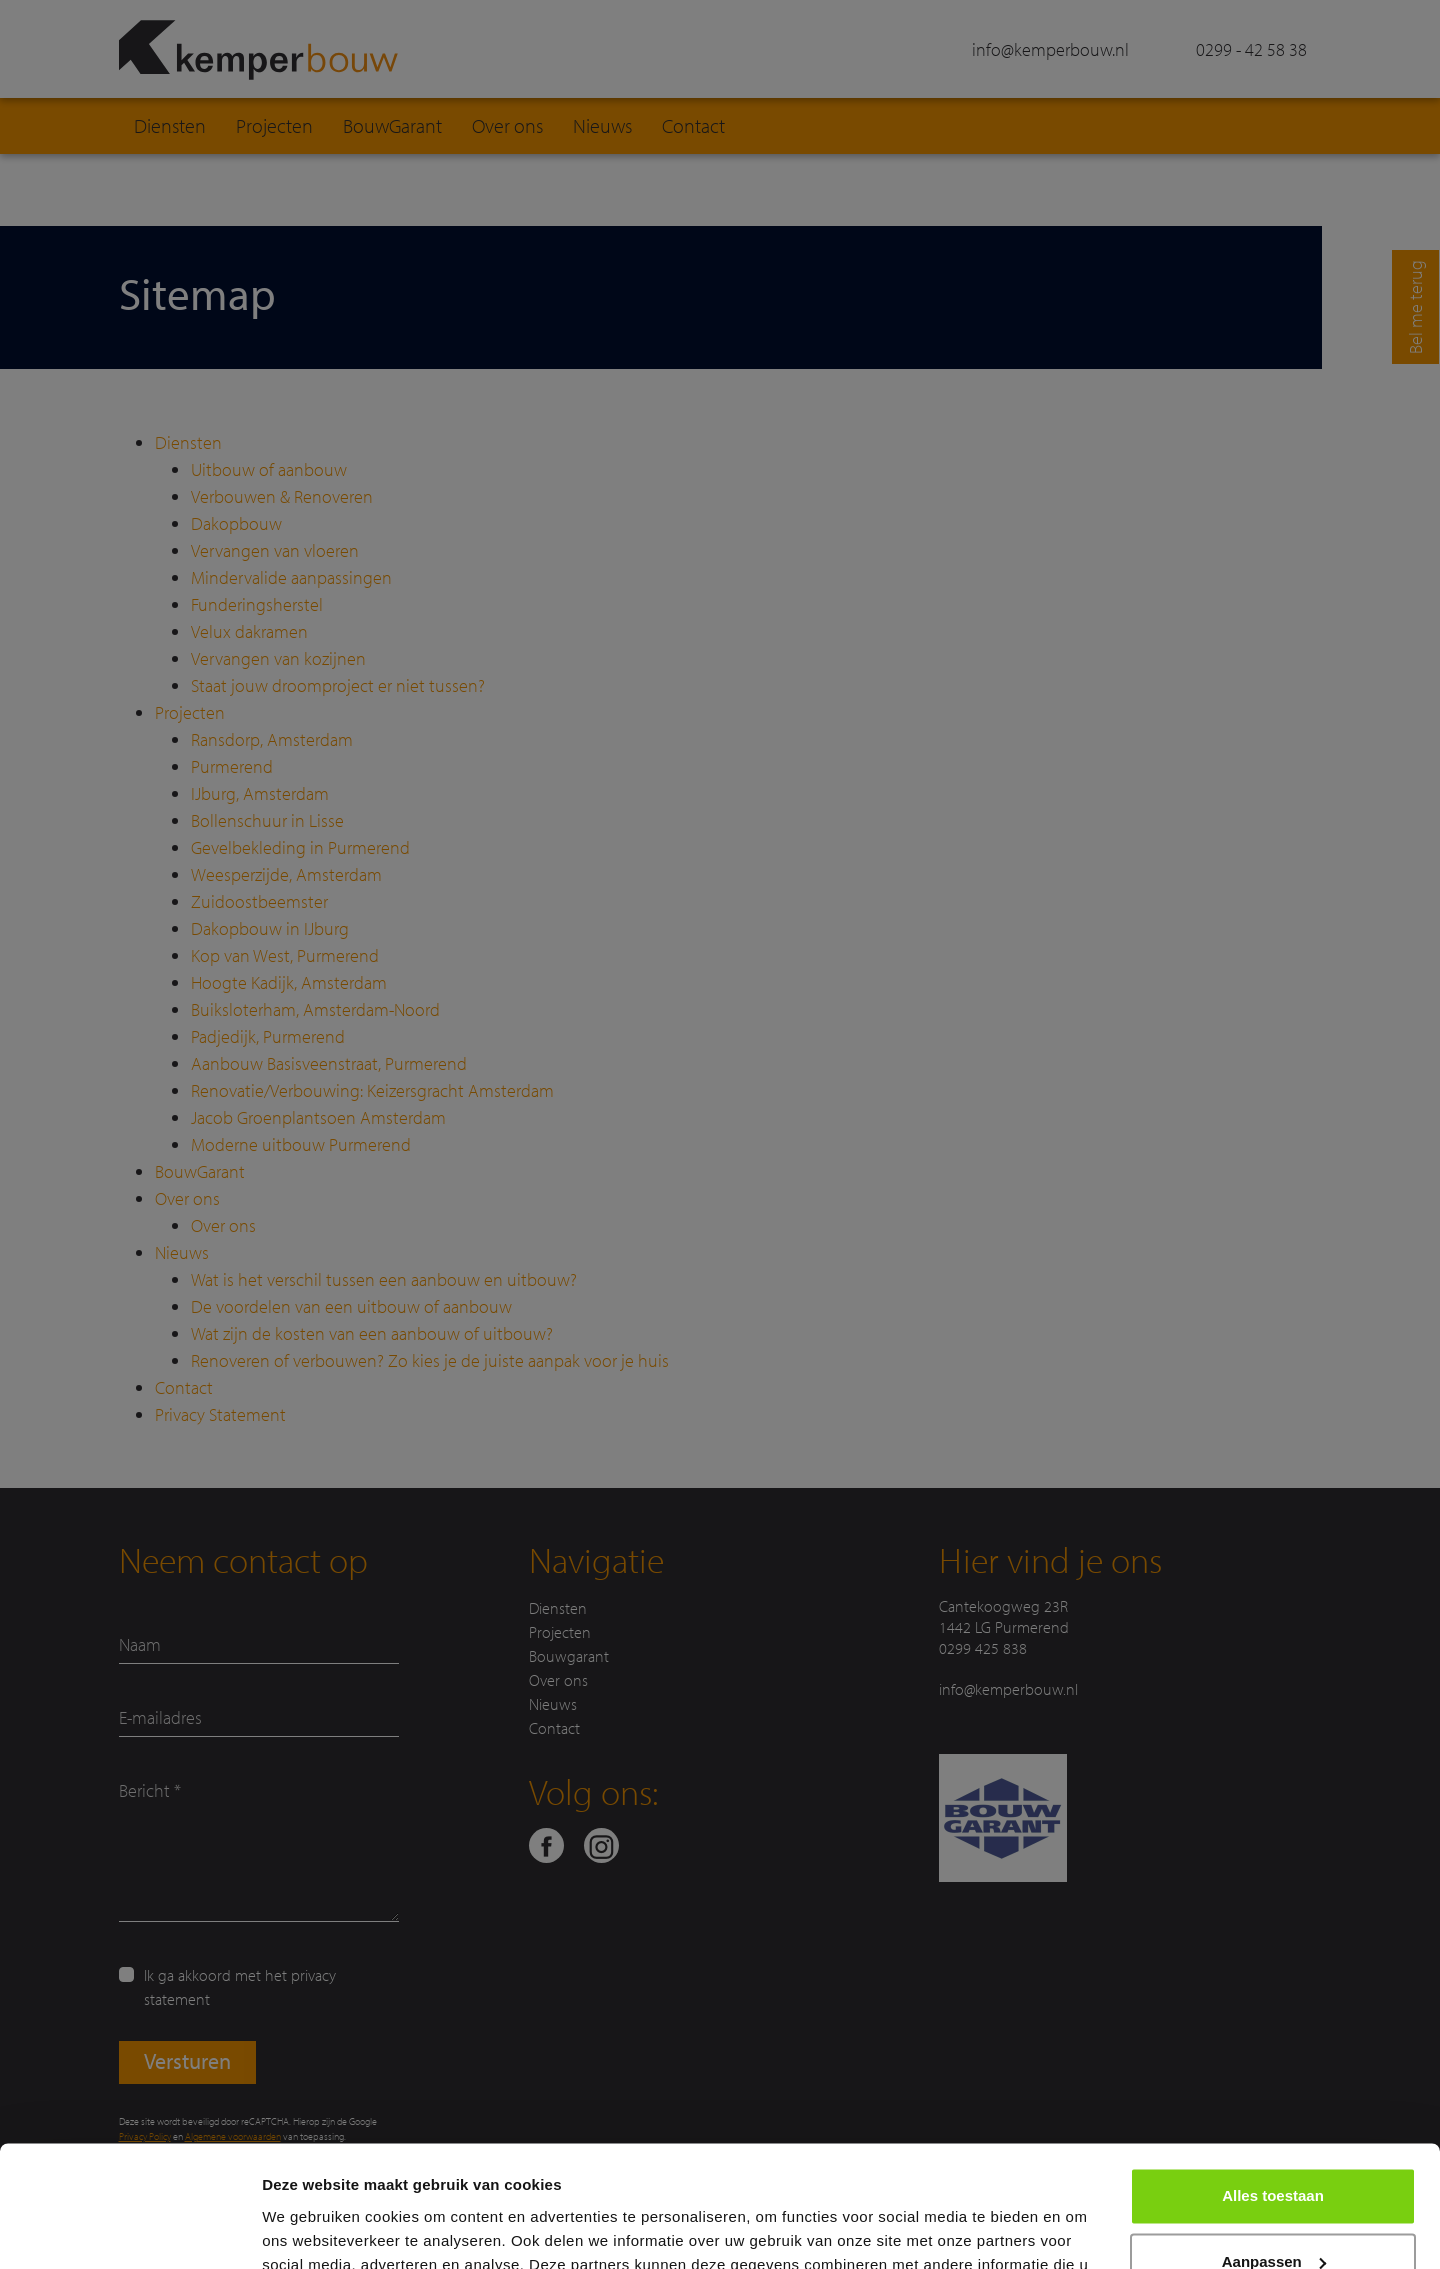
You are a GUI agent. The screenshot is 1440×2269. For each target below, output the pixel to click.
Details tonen (309, 2229)
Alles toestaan (1273, 2082)
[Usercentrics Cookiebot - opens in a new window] (129, 2230)
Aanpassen (1274, 2147)
